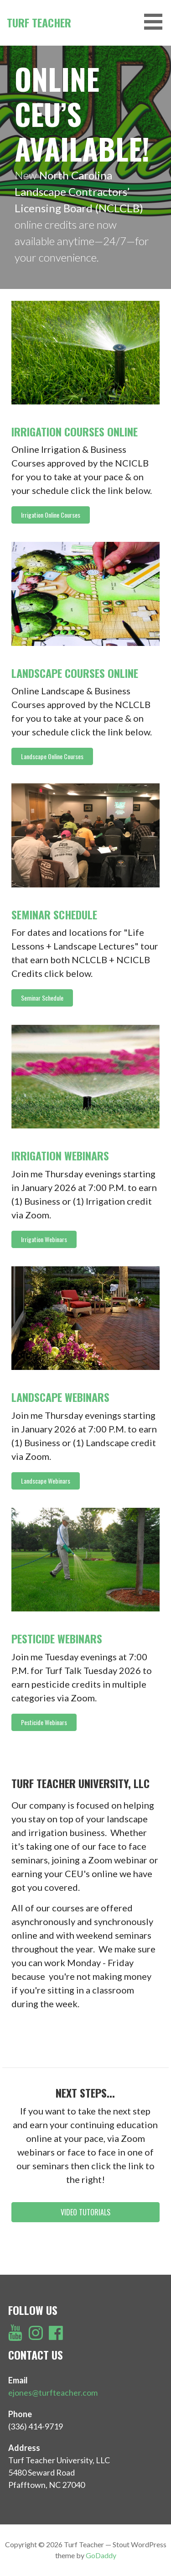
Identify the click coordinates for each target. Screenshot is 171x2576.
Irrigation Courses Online (74, 431)
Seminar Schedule (54, 914)
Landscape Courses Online (74, 673)
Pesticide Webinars (56, 1638)
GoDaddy (101, 2555)
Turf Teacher (39, 22)
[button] (50, 515)
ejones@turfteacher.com (53, 2392)
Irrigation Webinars (60, 1155)
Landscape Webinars (60, 1397)
